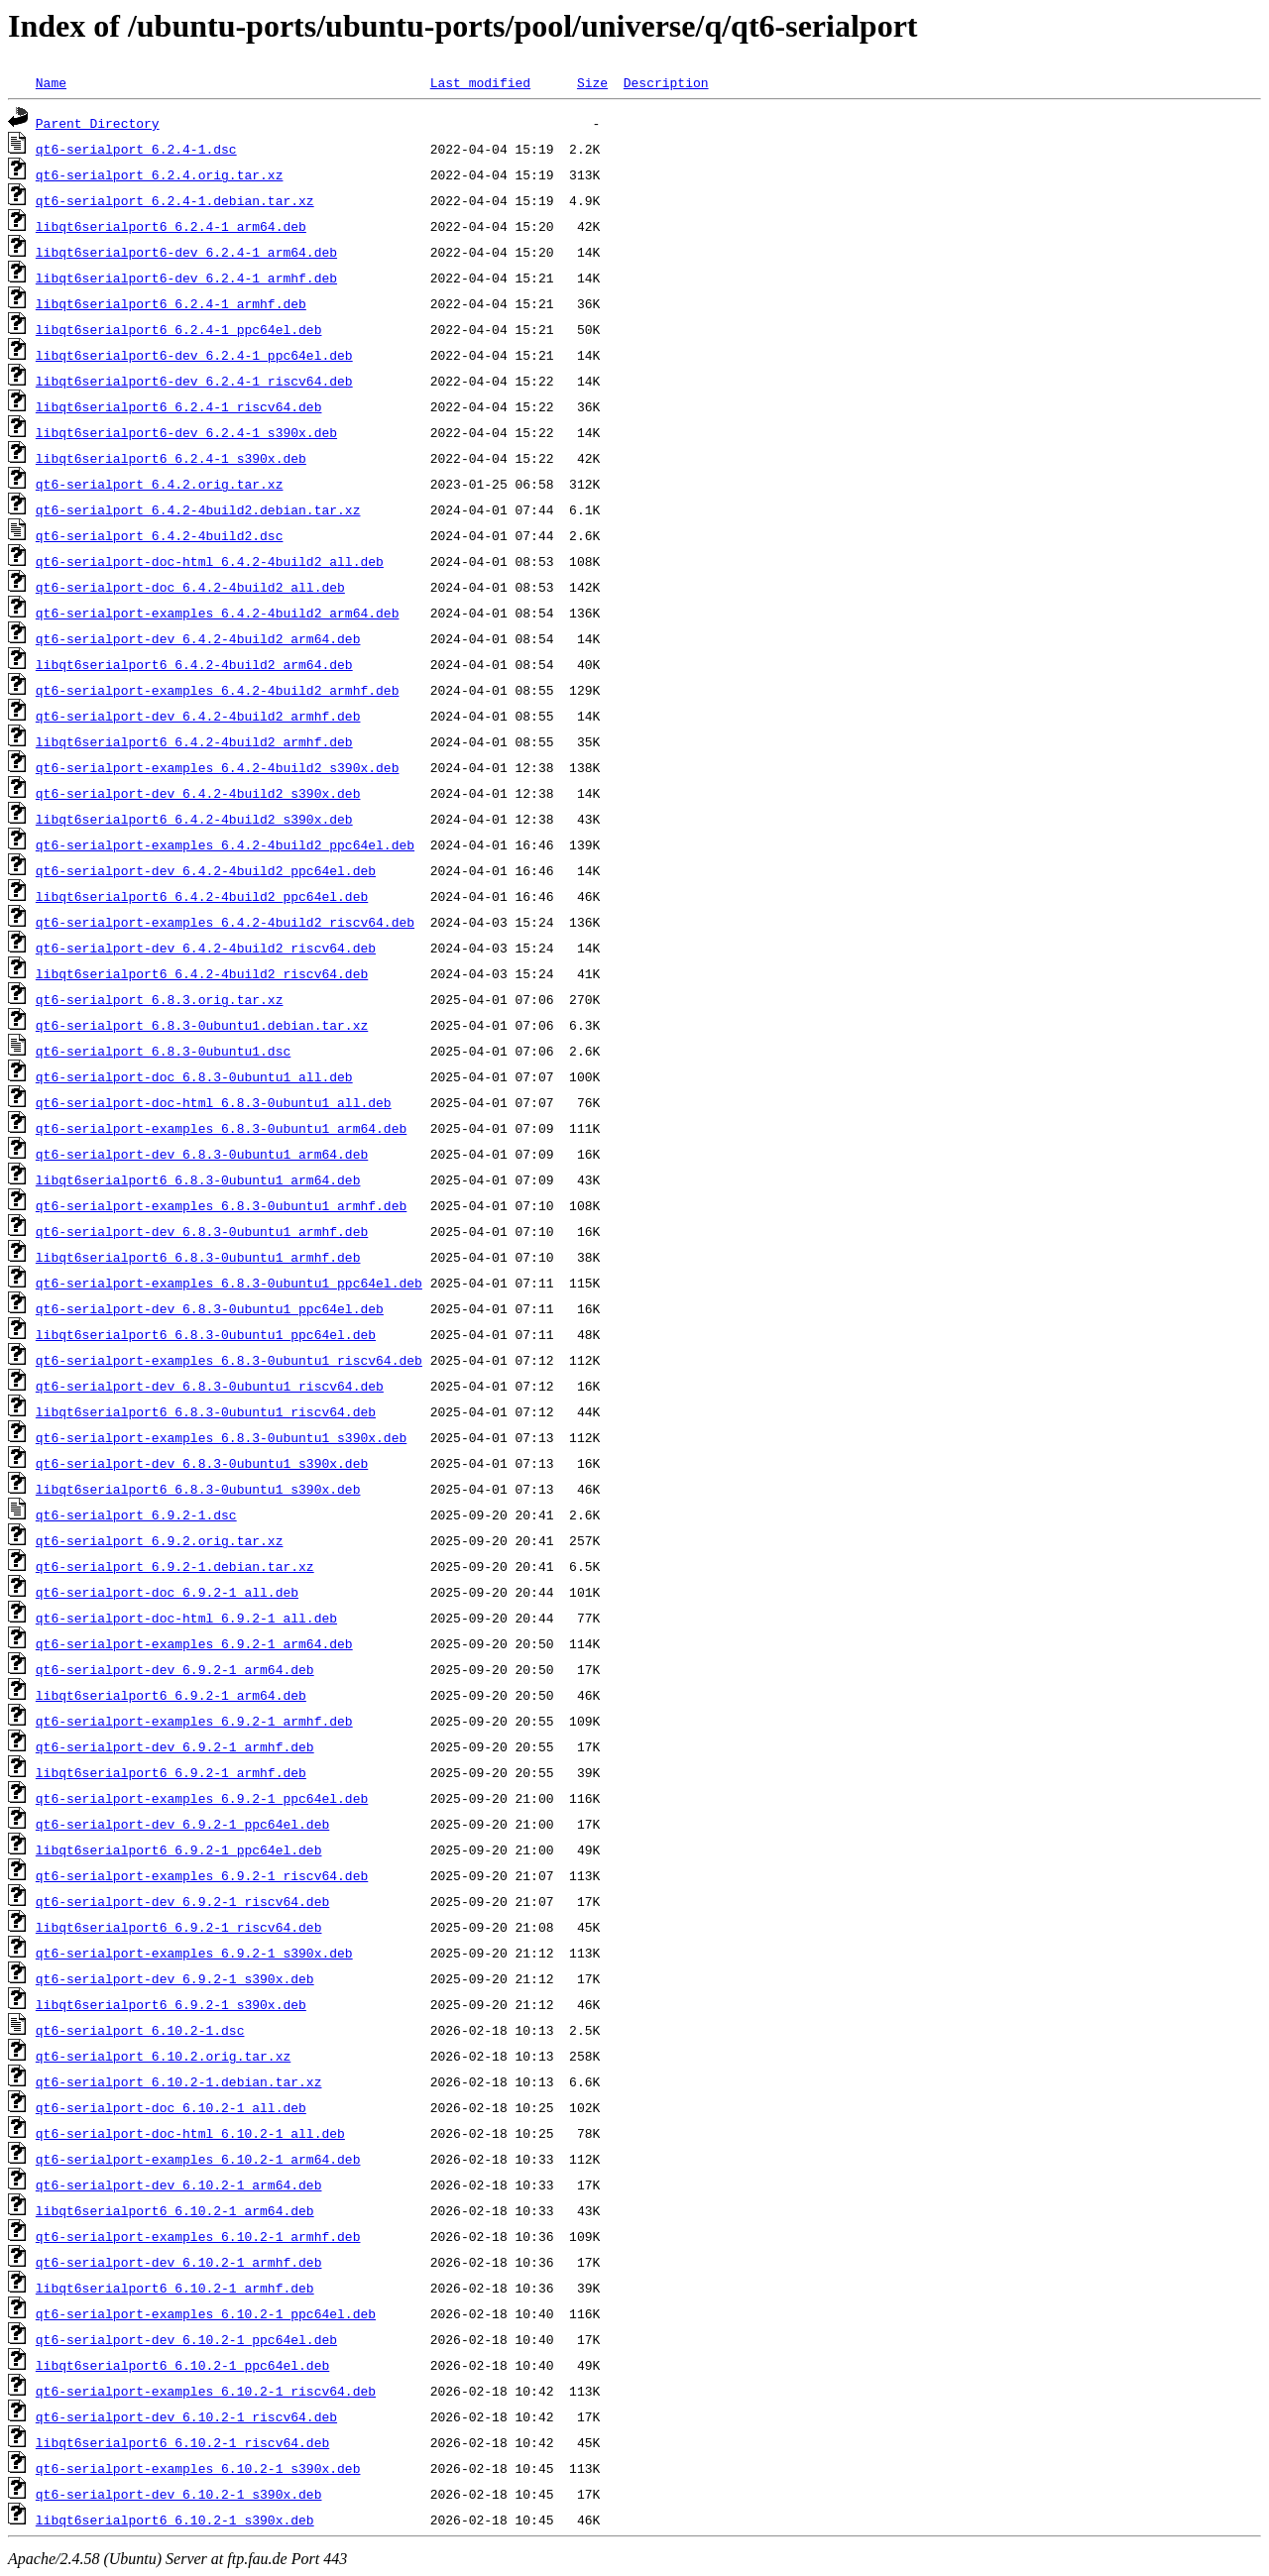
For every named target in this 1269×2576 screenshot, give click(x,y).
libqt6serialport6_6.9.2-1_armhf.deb (171, 1772)
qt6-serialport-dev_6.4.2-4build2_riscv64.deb (206, 947)
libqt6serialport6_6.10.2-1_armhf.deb (175, 2287)
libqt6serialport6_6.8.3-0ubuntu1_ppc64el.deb (206, 1334)
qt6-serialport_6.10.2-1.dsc (140, 2030)
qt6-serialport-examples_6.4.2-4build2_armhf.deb (218, 690)
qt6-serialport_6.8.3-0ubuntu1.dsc (163, 1051)
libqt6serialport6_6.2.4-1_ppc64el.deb (179, 329)
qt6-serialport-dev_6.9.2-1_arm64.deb (175, 1669)
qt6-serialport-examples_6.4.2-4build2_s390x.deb (218, 767)
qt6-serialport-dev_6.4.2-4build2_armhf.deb (198, 716)
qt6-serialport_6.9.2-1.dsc (136, 1514)
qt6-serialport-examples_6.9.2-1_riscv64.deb (202, 1875)
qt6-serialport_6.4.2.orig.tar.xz (160, 484)
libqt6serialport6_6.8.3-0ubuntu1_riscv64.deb (206, 1411)
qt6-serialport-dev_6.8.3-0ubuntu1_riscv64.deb (210, 1386)
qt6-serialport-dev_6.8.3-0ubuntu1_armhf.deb (202, 1231)
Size (592, 82)
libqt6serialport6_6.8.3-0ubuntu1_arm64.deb (198, 1179)
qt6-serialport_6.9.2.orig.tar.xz (160, 1540)
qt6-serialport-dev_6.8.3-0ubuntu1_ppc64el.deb (210, 1308)
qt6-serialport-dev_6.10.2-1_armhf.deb (179, 2262)
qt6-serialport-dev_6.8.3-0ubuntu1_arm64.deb (202, 1154)
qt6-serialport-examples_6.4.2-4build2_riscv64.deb (225, 922)
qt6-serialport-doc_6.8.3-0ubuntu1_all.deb (194, 1076)
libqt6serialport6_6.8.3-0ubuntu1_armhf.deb (198, 1257)
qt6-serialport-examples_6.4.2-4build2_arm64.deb (218, 612)
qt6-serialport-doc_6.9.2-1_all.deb (167, 1592)
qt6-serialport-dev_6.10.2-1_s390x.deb (179, 2494)
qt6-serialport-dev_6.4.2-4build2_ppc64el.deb (206, 870)
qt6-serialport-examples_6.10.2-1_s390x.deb (198, 2468)
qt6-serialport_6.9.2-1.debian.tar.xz (175, 1566)
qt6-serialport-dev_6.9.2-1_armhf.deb (175, 1746)
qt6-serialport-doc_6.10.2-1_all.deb (171, 2107)
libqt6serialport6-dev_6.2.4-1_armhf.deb (186, 277)
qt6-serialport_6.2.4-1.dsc (136, 149)
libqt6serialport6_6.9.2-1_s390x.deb (171, 2004)
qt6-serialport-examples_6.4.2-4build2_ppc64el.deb (225, 844)
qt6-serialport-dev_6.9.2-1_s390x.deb (175, 1978)
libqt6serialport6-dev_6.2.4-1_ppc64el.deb (194, 355)
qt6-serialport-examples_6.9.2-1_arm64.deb (194, 1643)
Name (51, 82)
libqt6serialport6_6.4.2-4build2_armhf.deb (194, 741)
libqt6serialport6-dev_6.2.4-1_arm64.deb (186, 252)
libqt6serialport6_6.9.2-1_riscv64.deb (179, 1927)
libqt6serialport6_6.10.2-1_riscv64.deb (182, 2442)
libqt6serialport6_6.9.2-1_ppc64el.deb (179, 1849)
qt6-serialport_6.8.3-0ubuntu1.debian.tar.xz (202, 1025)
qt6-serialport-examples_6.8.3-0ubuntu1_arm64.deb (221, 1128)
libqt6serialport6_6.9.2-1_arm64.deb (171, 1695)
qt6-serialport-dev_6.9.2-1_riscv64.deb (182, 1901)
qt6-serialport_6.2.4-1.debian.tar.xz (175, 200)
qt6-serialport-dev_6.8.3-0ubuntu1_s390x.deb (202, 1463)
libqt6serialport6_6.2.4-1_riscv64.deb (179, 406)
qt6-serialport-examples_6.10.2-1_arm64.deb (198, 2159)
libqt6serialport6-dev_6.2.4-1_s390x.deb (186, 432)
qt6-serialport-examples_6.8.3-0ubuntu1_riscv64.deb (229, 1360)
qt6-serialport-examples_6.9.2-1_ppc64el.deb (202, 1798)
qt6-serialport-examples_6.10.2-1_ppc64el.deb (206, 2313)
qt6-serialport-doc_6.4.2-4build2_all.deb (190, 587)
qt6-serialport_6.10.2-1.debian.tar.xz (179, 2081)
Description (666, 82)
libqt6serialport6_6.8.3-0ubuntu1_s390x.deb (198, 1489)
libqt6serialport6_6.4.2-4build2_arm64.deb (194, 664)
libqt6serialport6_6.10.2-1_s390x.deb (175, 2519)
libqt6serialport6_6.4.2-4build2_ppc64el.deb (202, 896)
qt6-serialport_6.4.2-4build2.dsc (160, 535)
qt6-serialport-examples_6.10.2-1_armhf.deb (198, 2236)
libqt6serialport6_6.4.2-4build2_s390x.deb (194, 819)
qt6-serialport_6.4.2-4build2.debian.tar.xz (198, 509)
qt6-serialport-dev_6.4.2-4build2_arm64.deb (198, 638)
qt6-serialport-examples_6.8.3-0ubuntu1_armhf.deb (221, 1205)
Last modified (480, 82)
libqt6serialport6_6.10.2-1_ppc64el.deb (182, 2365)
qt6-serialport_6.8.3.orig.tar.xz (160, 999)
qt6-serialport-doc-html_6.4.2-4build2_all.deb (210, 561)
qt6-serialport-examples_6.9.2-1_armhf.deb (194, 1721)
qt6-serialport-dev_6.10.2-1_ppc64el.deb (186, 2339)
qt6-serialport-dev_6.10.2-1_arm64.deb (179, 2184)
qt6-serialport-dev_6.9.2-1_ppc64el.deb (182, 1824)
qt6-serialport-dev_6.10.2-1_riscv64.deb (186, 2416)
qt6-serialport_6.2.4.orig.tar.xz (160, 174)
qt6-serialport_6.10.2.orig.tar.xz (163, 2056)
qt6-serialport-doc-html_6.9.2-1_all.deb (186, 1617)
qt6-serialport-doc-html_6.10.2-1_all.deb (190, 2133)
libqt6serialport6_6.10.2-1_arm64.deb (175, 2210)
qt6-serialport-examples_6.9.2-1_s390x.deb (194, 1952)
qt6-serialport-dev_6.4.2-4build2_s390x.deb (198, 793)
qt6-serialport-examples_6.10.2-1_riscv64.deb (206, 2391)
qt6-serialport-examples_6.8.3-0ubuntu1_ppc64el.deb (229, 1282)
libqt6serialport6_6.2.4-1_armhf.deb (171, 303)
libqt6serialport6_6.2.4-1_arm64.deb (171, 226)
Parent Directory (98, 123)
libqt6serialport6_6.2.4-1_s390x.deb (171, 458)
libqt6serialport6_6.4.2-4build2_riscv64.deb (202, 973)
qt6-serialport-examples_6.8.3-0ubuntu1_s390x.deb (221, 1437)
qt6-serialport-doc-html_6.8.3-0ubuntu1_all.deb (214, 1102)
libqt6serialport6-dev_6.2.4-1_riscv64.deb (194, 381)
